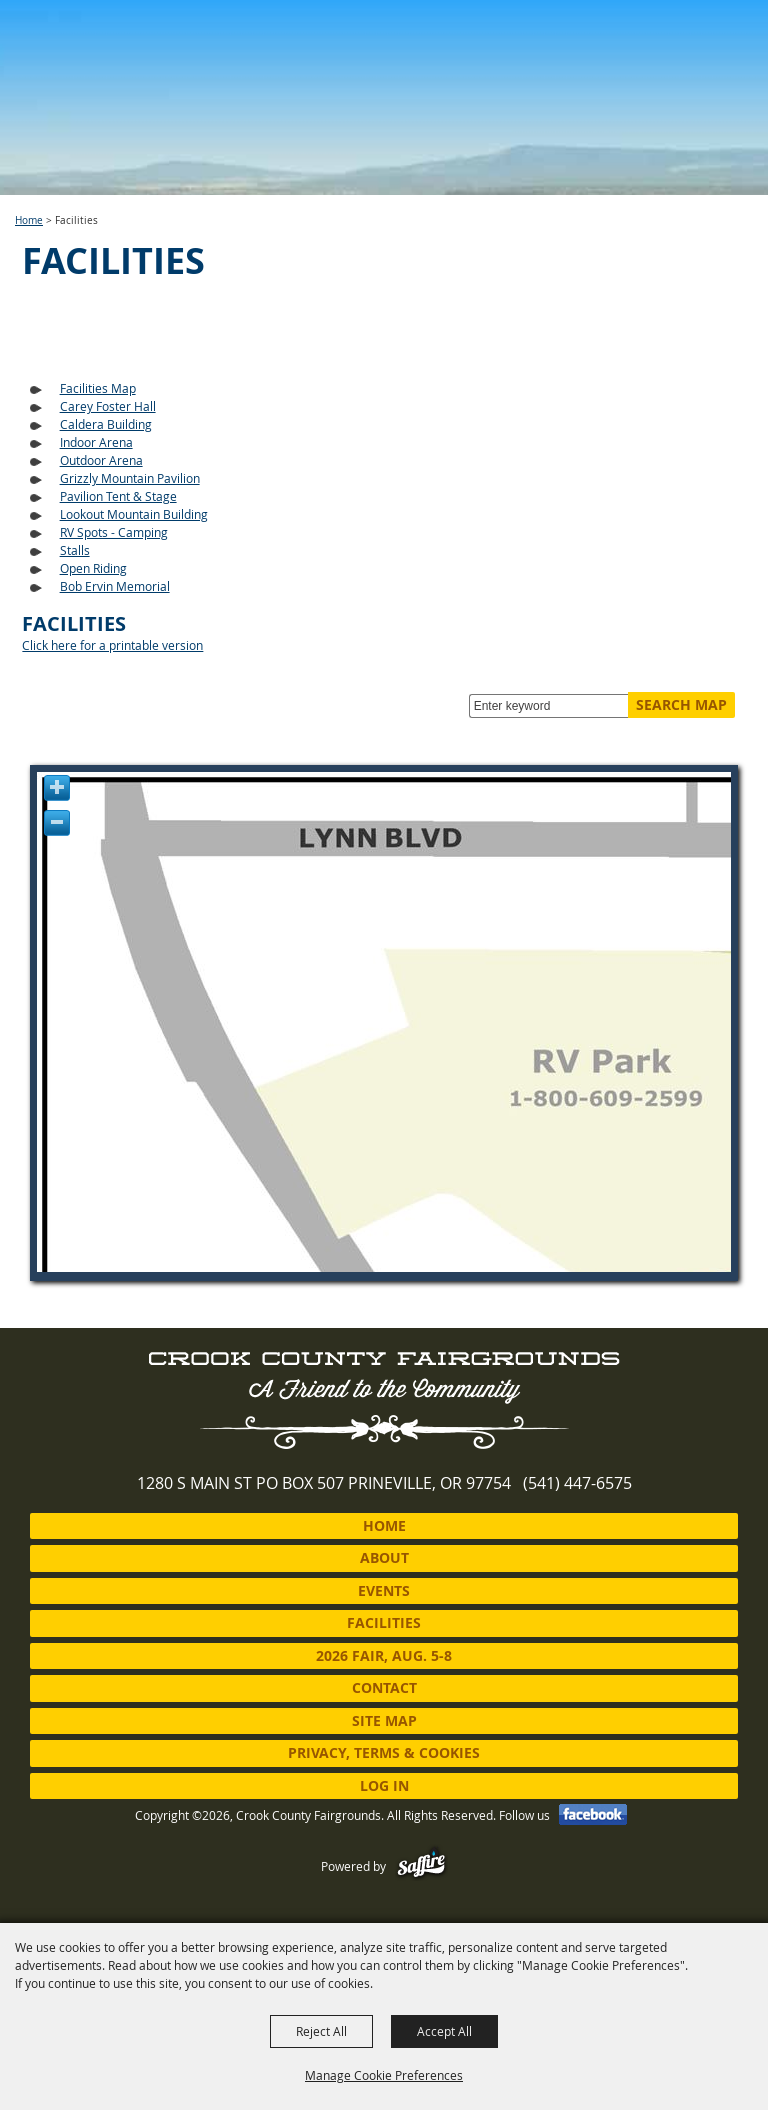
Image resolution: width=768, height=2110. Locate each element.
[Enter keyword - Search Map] (553, 706)
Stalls (75, 550)
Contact (384, 1687)
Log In (384, 1785)
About (384, 1557)
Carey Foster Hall (108, 406)
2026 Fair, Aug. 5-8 (384, 1655)
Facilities (384, 1622)
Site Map (384, 1720)
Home (29, 220)
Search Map (681, 704)
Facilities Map (98, 388)
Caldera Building (106, 424)
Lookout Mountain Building (134, 514)
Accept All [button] (444, 2031)
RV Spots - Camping (114, 532)
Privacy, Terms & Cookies (384, 1752)
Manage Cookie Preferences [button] (384, 2075)
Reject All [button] (321, 2031)
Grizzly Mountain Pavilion (130, 478)
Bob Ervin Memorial (115, 586)
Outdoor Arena (101, 460)
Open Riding (93, 568)
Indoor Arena (96, 442)
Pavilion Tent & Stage (118, 496)
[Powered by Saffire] (421, 1866)
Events (384, 1590)
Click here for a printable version (112, 645)
